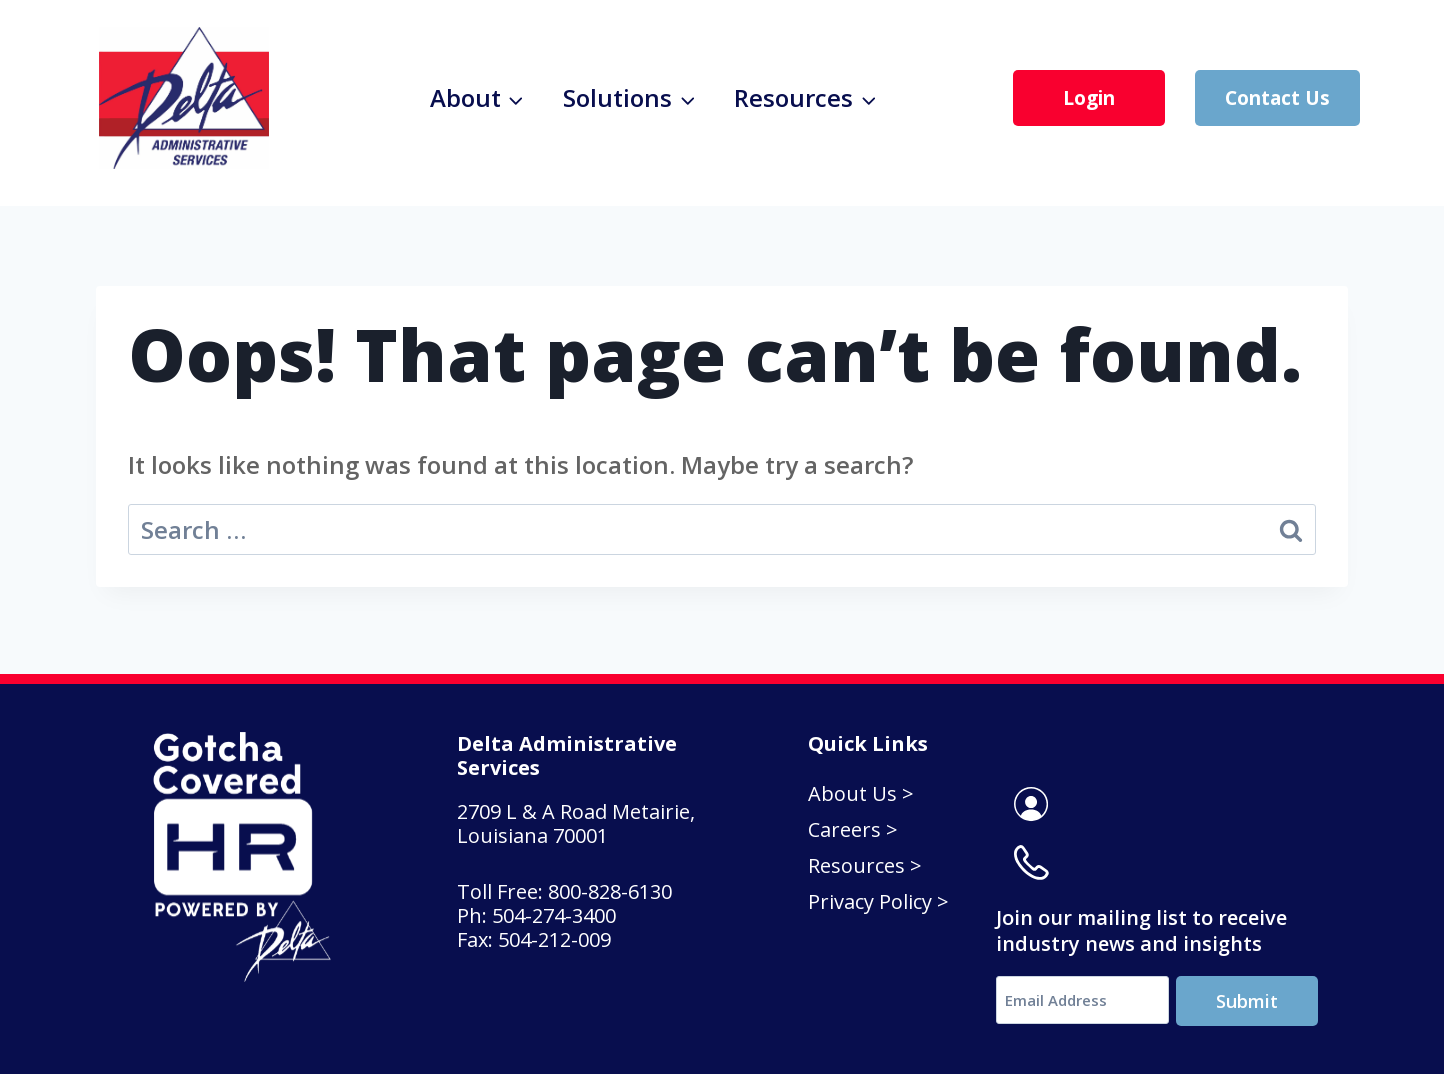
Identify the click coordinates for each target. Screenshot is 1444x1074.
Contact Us (1277, 98)
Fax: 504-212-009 (534, 932)
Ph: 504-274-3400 (539, 908)
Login (1089, 98)
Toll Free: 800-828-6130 (567, 884)
